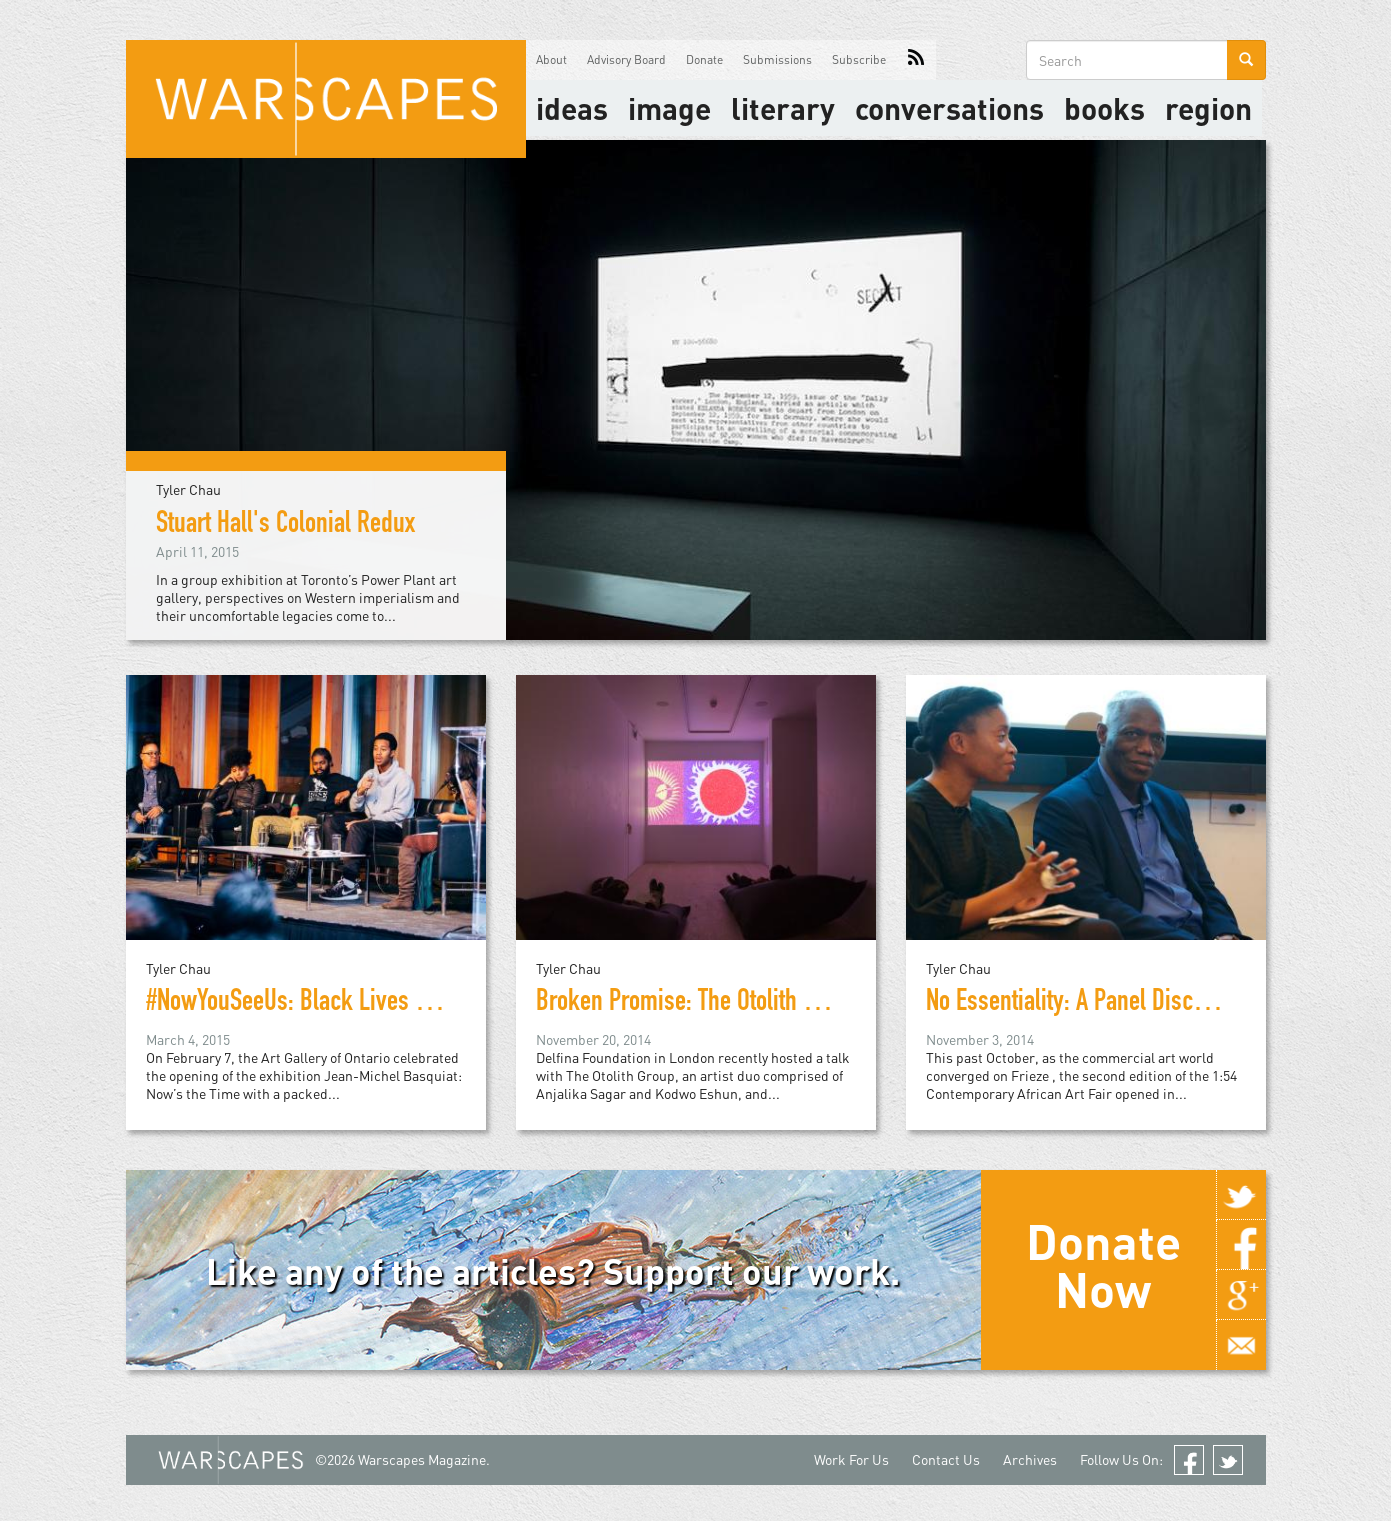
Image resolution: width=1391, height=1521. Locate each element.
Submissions (777, 59)
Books (1104, 108)
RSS (916, 60)
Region (1208, 108)
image (669, 108)
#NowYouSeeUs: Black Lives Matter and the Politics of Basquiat (441, 1004)
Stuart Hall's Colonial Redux (285, 526)
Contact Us (946, 1459)
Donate (704, 59)
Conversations (949, 108)
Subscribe (859, 59)
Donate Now (1103, 1265)
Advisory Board (626, 59)
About (551, 59)
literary (783, 108)
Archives (1030, 1459)
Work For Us (851, 1459)
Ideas (572, 108)
